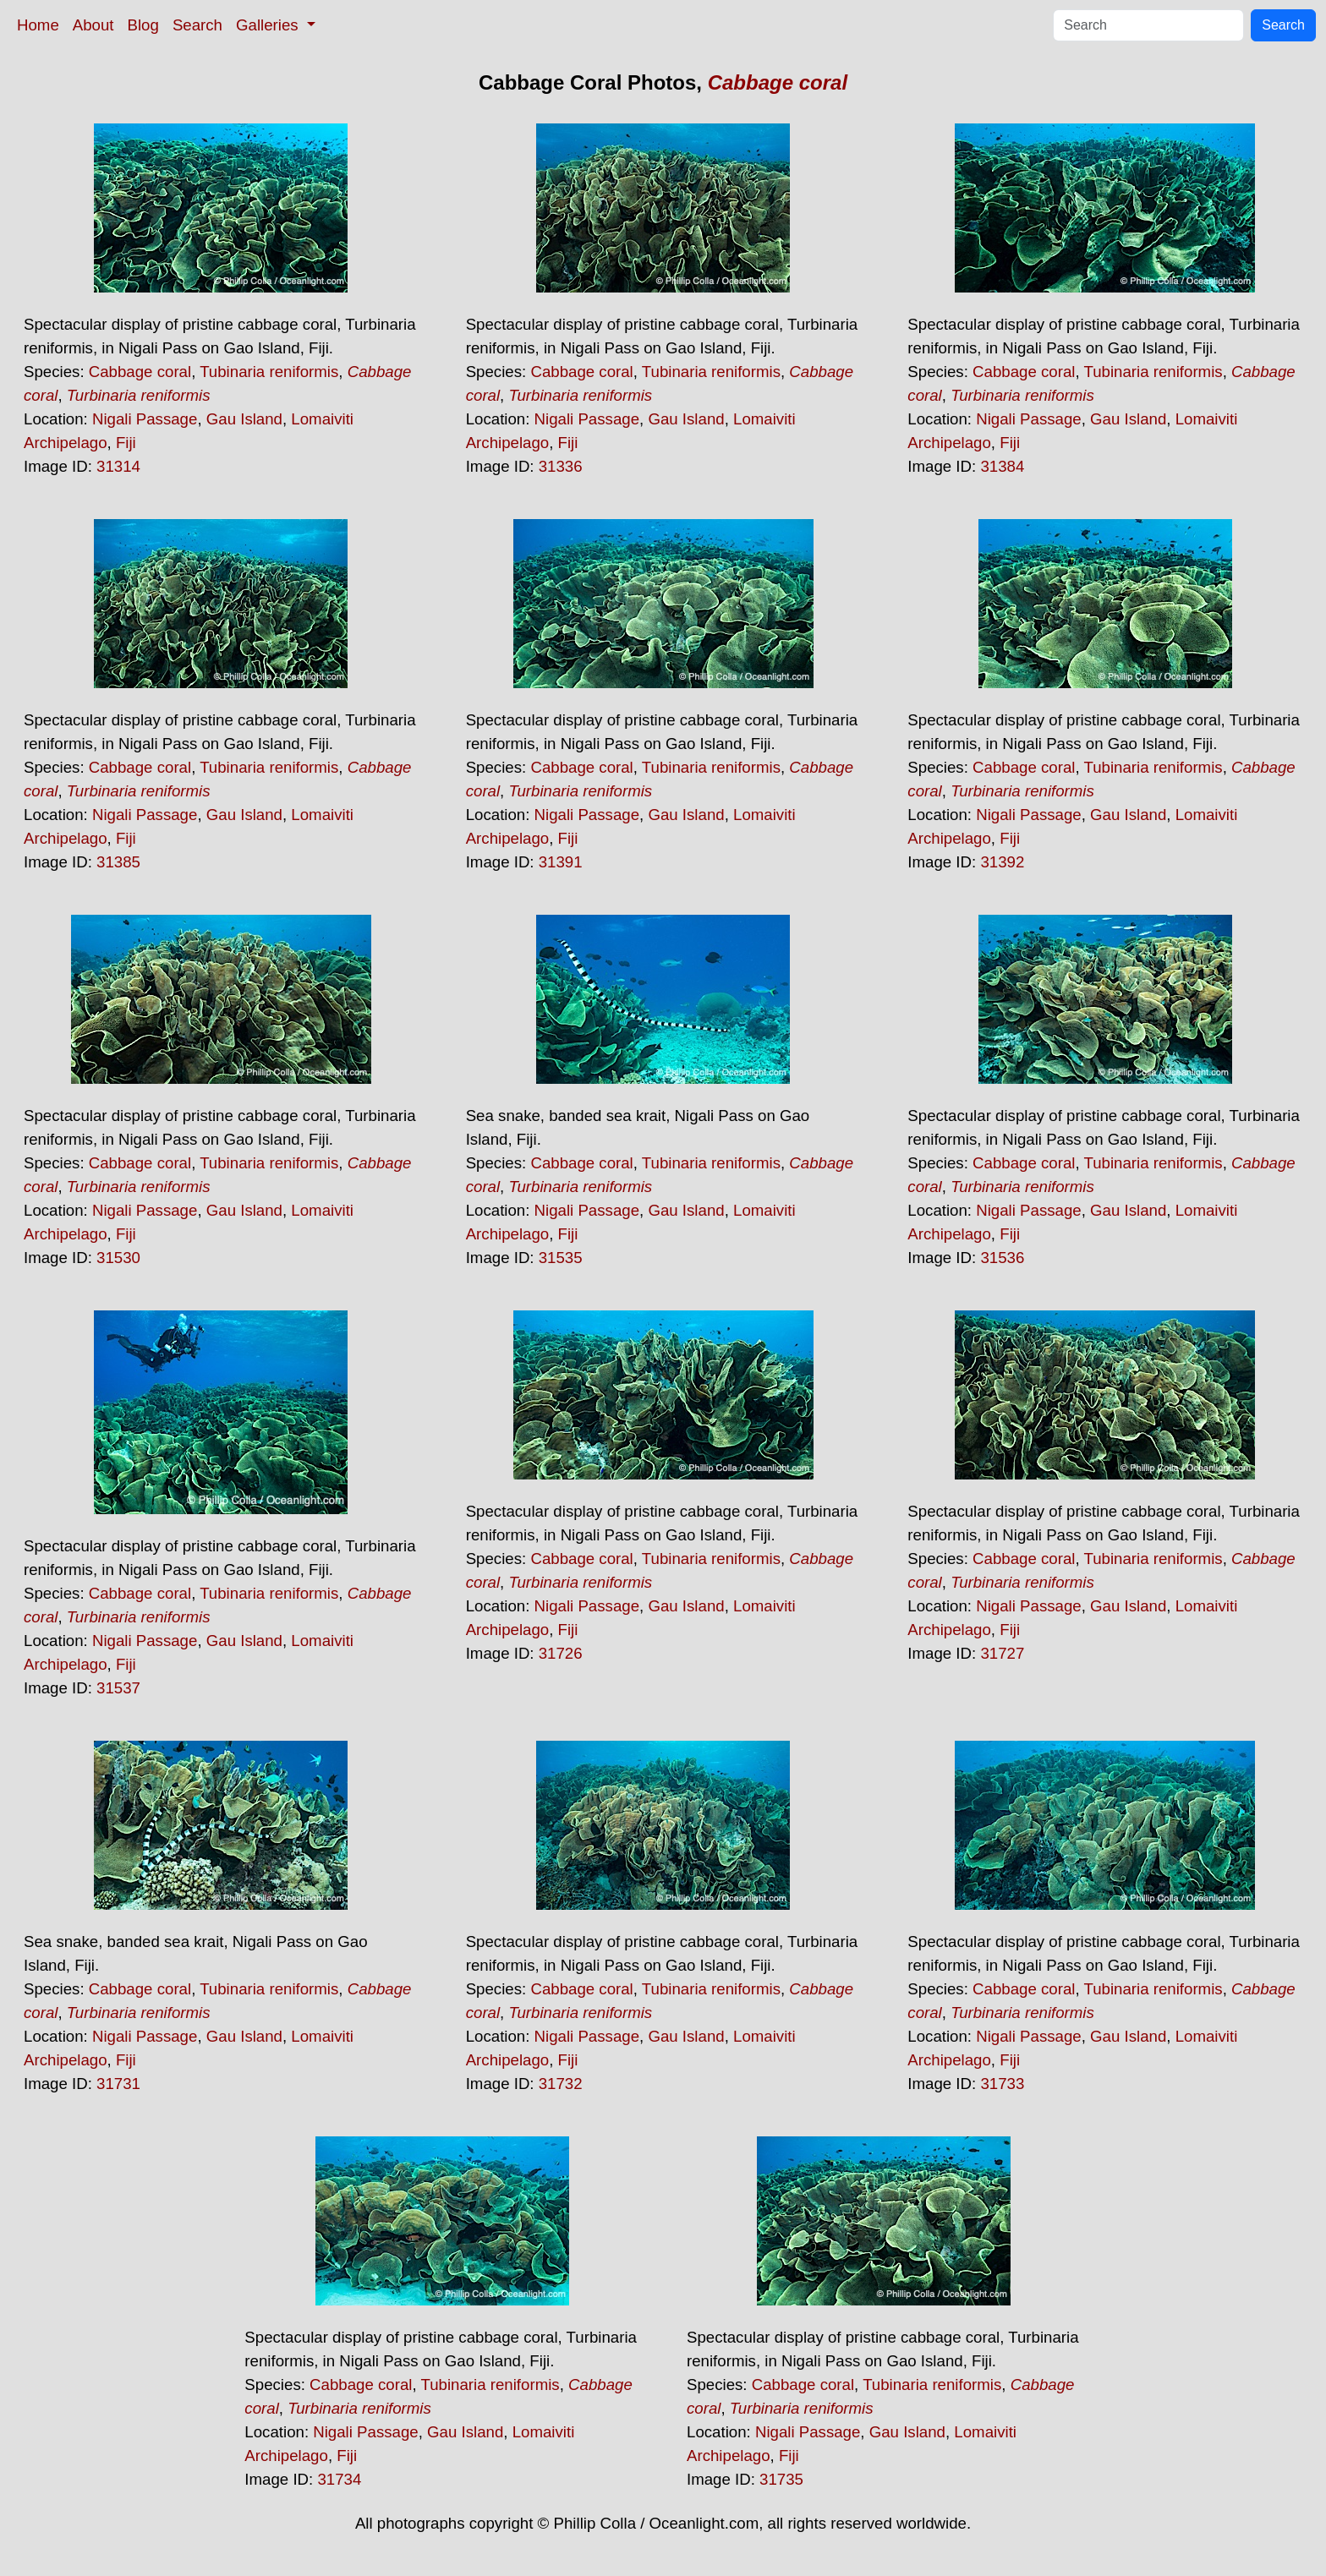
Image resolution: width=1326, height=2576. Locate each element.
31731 (118, 2083)
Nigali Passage (144, 419)
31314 (118, 466)
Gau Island (244, 419)
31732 (561, 2083)
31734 (339, 2479)
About (93, 25)
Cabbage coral (777, 82)
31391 (561, 862)
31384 (1002, 466)
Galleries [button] (269, 25)
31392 (1002, 862)
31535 (561, 1257)
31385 (118, 862)
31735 (781, 2479)
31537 (118, 1688)
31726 (561, 1653)
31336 (561, 466)
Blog (143, 25)
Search (197, 25)
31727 (1002, 1653)
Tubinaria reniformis (269, 371)
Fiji (126, 442)
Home (38, 25)
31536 (1002, 1257)
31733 (1002, 2083)
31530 (118, 1257)
